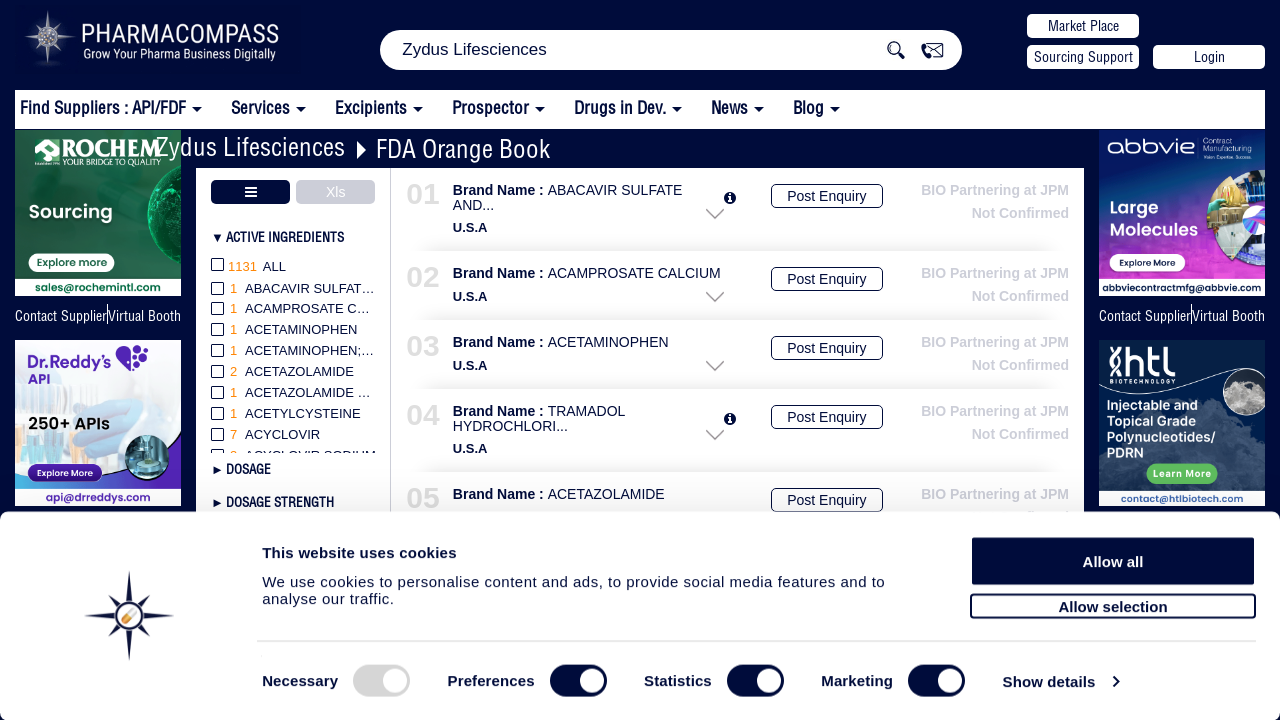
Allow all (1113, 552)
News (729, 107)
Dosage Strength (280, 502)
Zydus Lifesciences (250, 146)
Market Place (1083, 26)
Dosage (248, 469)
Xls (335, 192)
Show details (1049, 681)
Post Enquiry (826, 196)
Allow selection (1112, 597)
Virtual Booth (144, 316)
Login (1209, 57)
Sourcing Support (1083, 57)
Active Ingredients (285, 237)
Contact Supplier (61, 316)
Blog (808, 107)
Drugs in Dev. (620, 107)
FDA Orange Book (463, 148)
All (248, 267)
